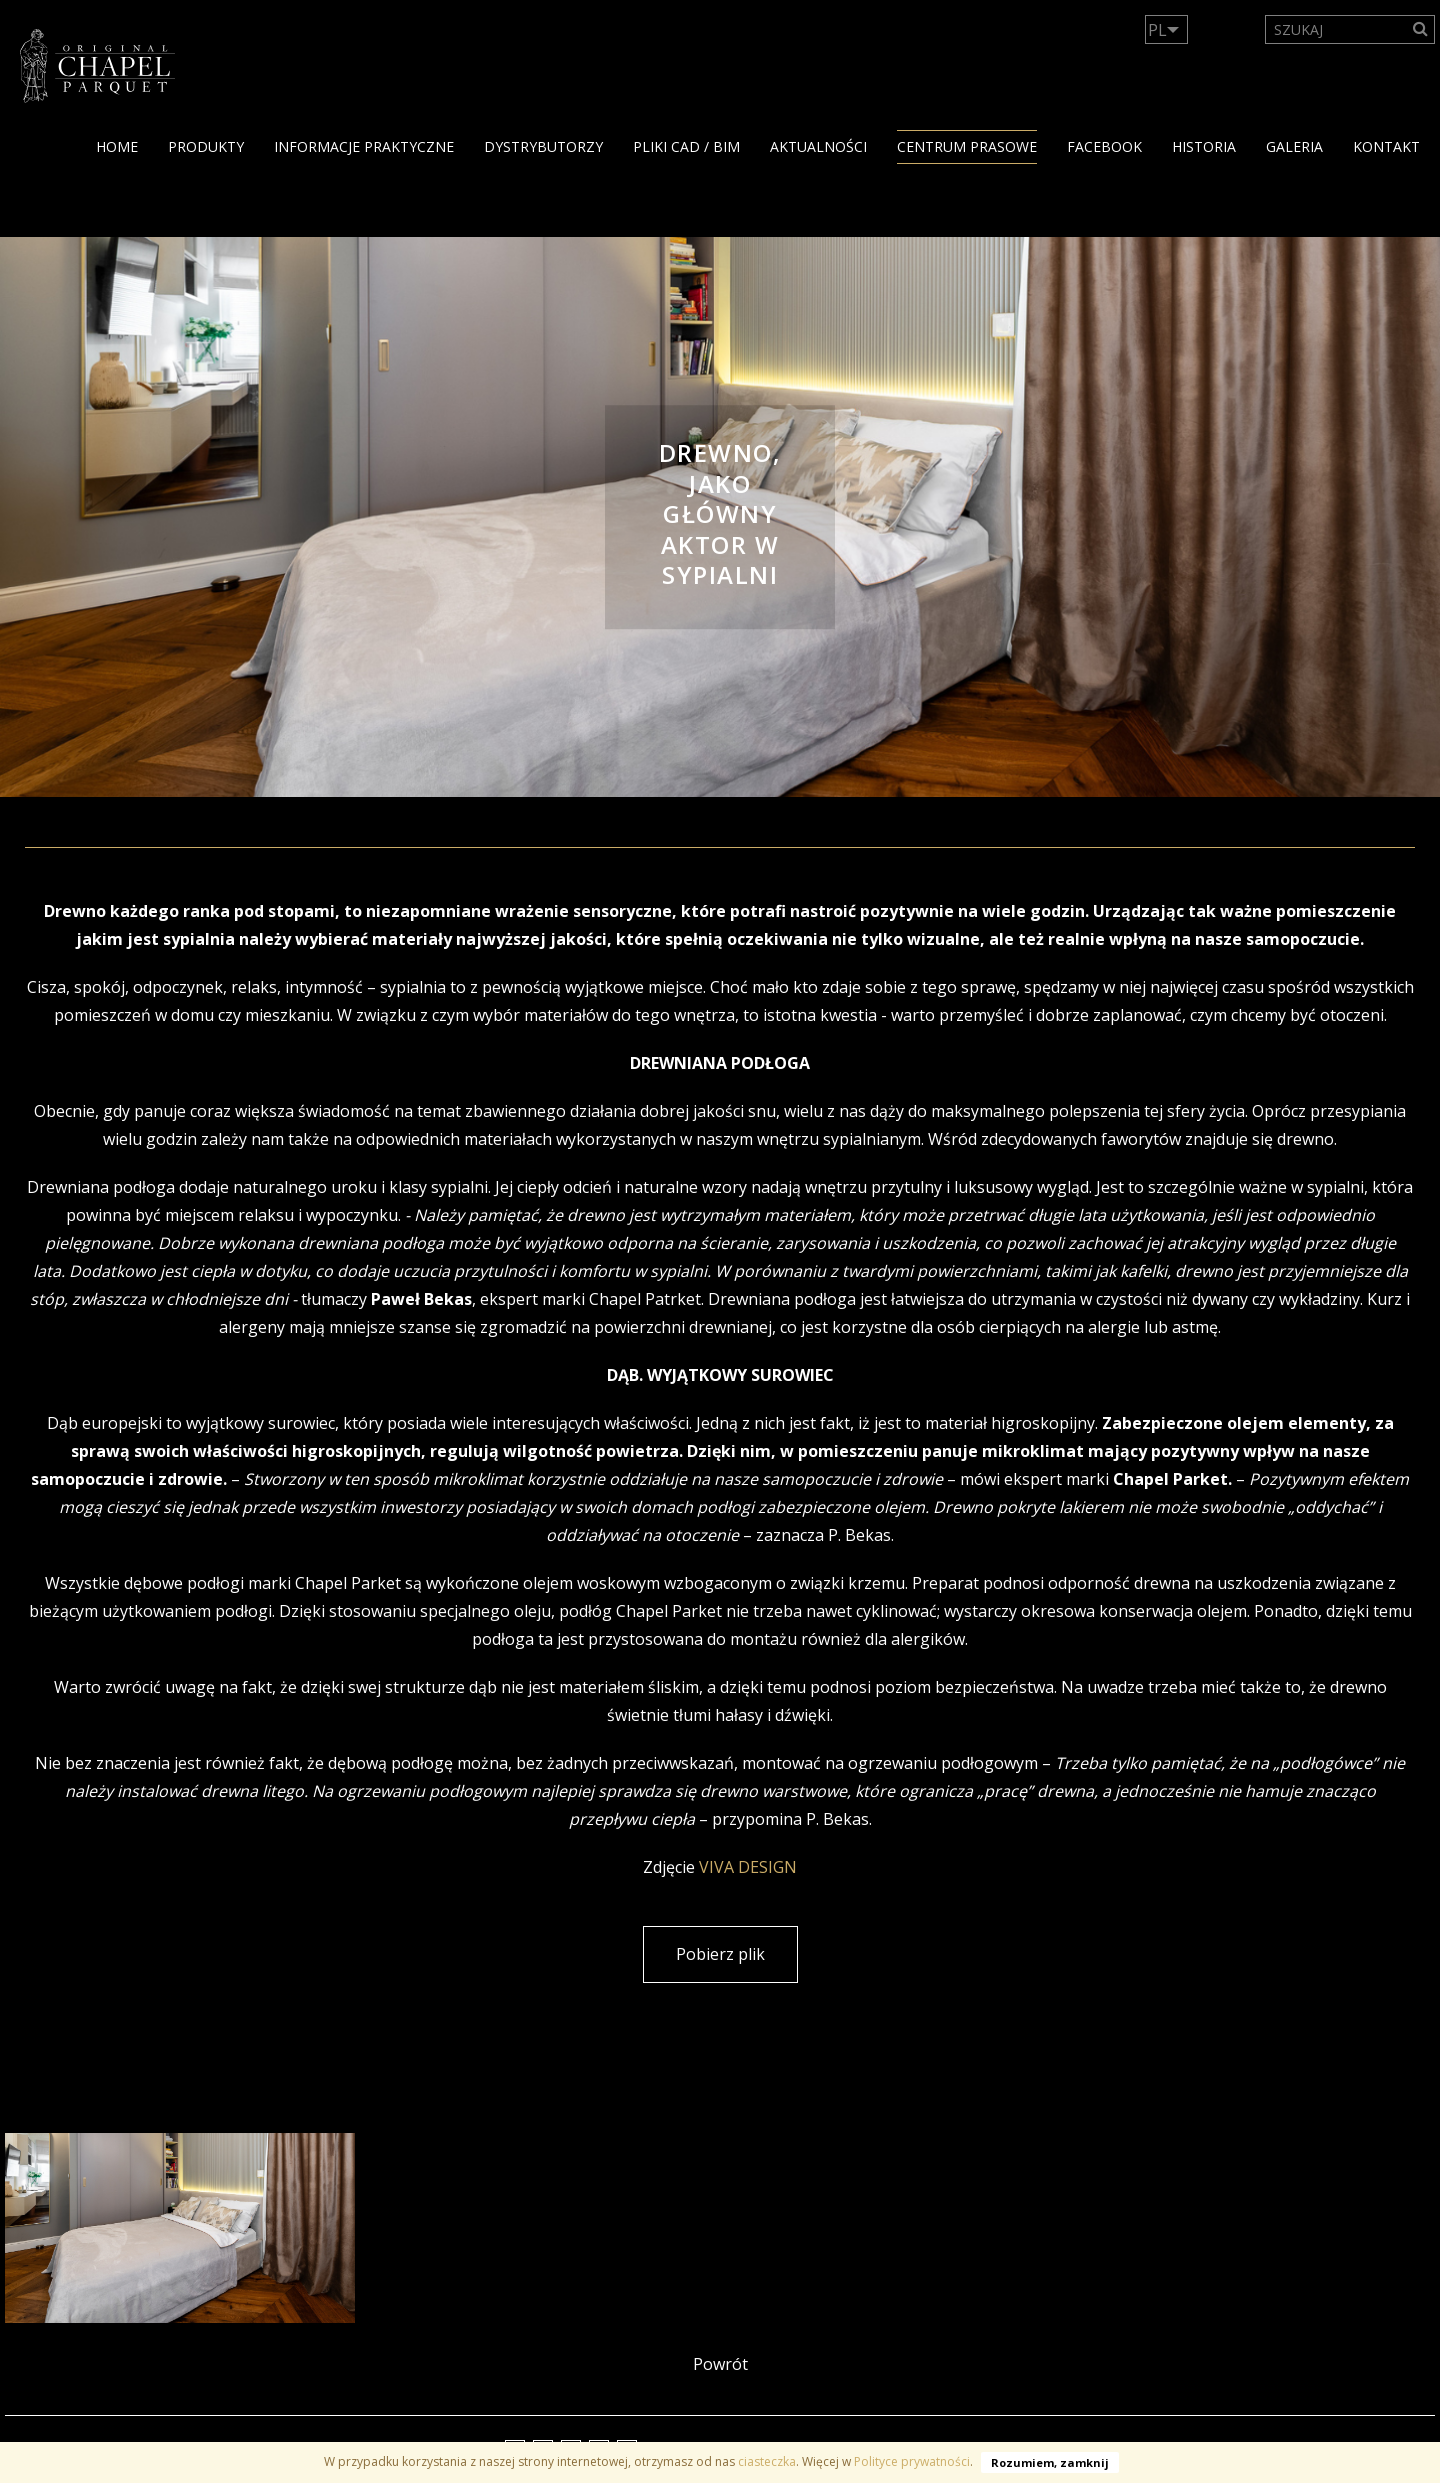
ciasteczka (767, 2461)
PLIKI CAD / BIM (686, 146)
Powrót (720, 2364)
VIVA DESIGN (748, 1867)
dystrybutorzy (543, 146)
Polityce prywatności (912, 2461)
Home (117, 146)
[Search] (1421, 29)
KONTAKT (1386, 146)
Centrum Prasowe (967, 146)
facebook (1104, 146)
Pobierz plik (720, 1954)
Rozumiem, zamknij (1050, 2462)
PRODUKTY (206, 146)
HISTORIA (1204, 146)
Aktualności (818, 146)
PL (1157, 30)
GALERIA (1294, 146)
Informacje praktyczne (364, 146)
